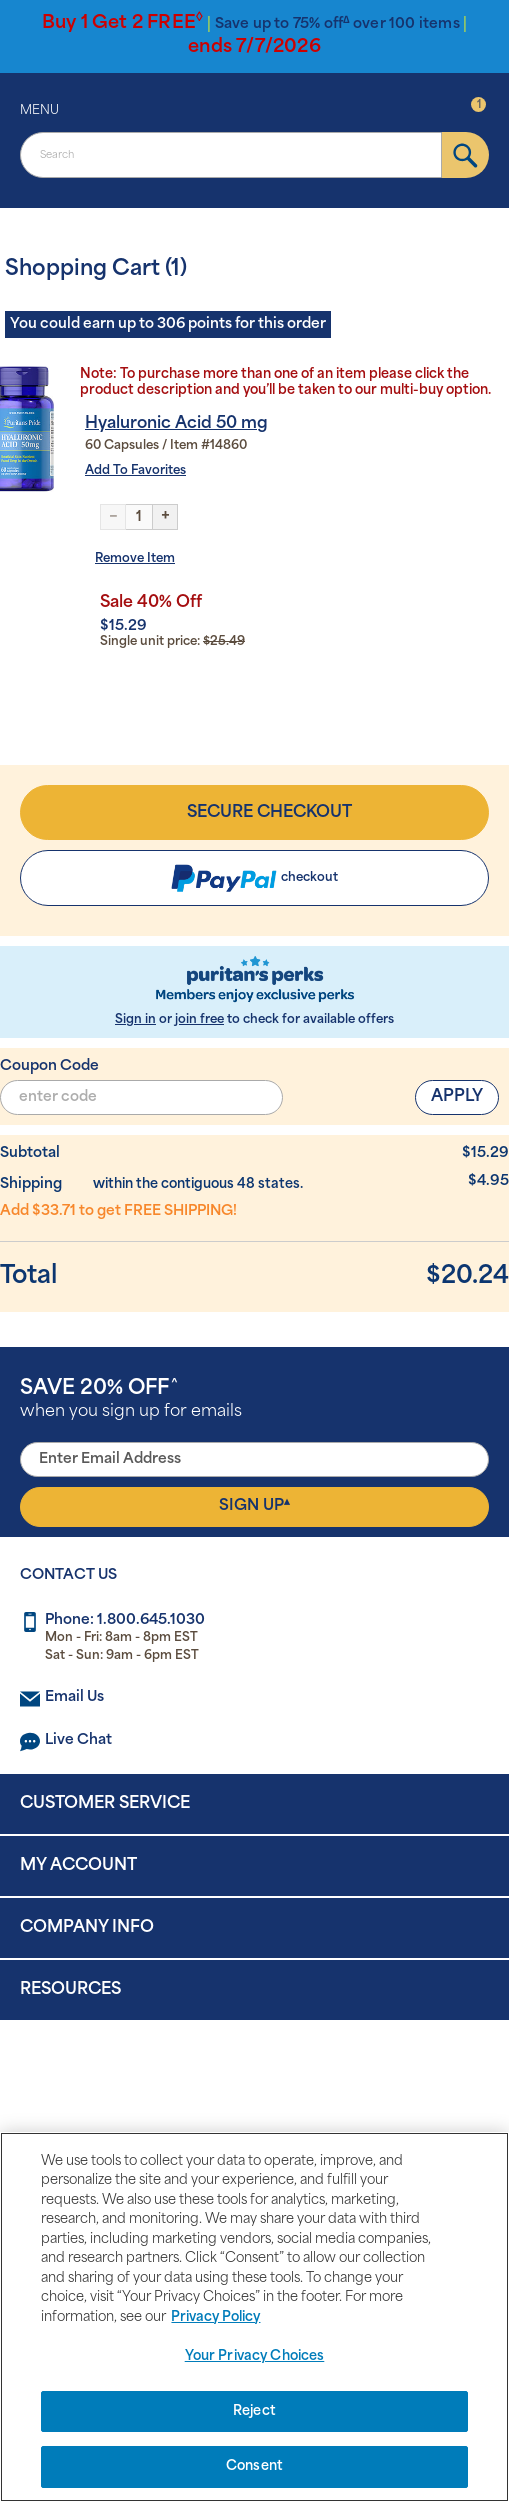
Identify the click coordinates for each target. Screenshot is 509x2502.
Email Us (74, 1697)
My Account (78, 1866)
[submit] (465, 155)
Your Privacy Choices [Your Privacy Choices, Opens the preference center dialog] (255, 2356)
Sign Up (254, 1506)
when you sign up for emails (131, 1399)
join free (199, 1020)
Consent (254, 2466)
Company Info (87, 1928)
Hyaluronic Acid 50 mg (176, 424)
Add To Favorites (135, 471)
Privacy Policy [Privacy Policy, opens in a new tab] (215, 2317)
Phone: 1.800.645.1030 (125, 1620)
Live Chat (78, 1740)
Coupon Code (49, 1066)
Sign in (135, 1020)
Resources (70, 1990)
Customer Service (105, 1804)
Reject (254, 2411)
